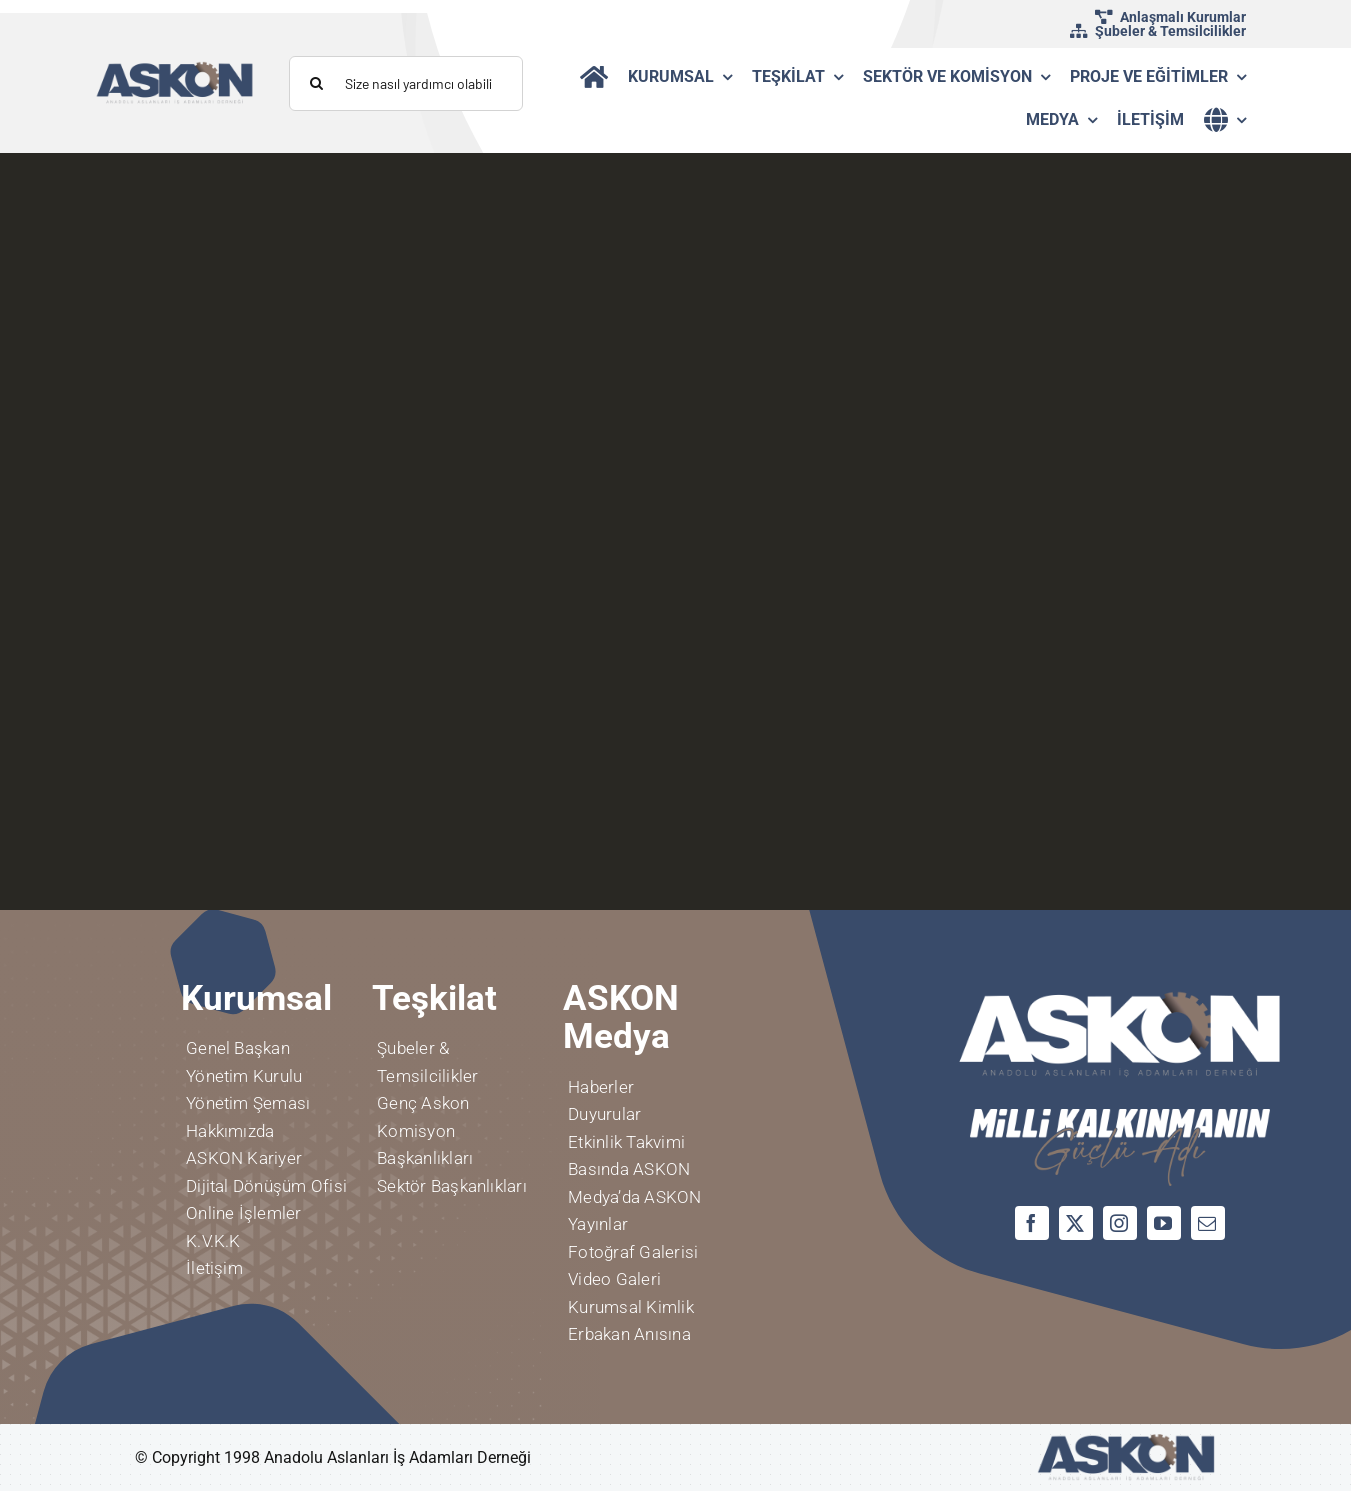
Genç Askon (423, 1103)
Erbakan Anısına (629, 1334)
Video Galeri (614, 1279)
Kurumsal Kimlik (631, 1307)
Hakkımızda (230, 1131)
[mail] (1208, 1223)
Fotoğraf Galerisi (633, 1252)
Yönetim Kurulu (244, 1076)
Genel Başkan (238, 1048)
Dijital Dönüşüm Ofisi (266, 1186)
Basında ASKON (629, 1169)
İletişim (214, 1268)
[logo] (174, 68)
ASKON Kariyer (244, 1158)
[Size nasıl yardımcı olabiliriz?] (406, 83)
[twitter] (1076, 1223)
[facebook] (1032, 1223)
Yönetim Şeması (248, 1103)
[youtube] (1164, 1223)
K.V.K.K (213, 1241)
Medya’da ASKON (634, 1197)
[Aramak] (316, 83)
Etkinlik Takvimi (626, 1142)
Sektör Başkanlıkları (452, 1186)
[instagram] (1120, 1223)
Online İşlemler (244, 1213)
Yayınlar (598, 1224)
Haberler (601, 1087)
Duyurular (604, 1114)
